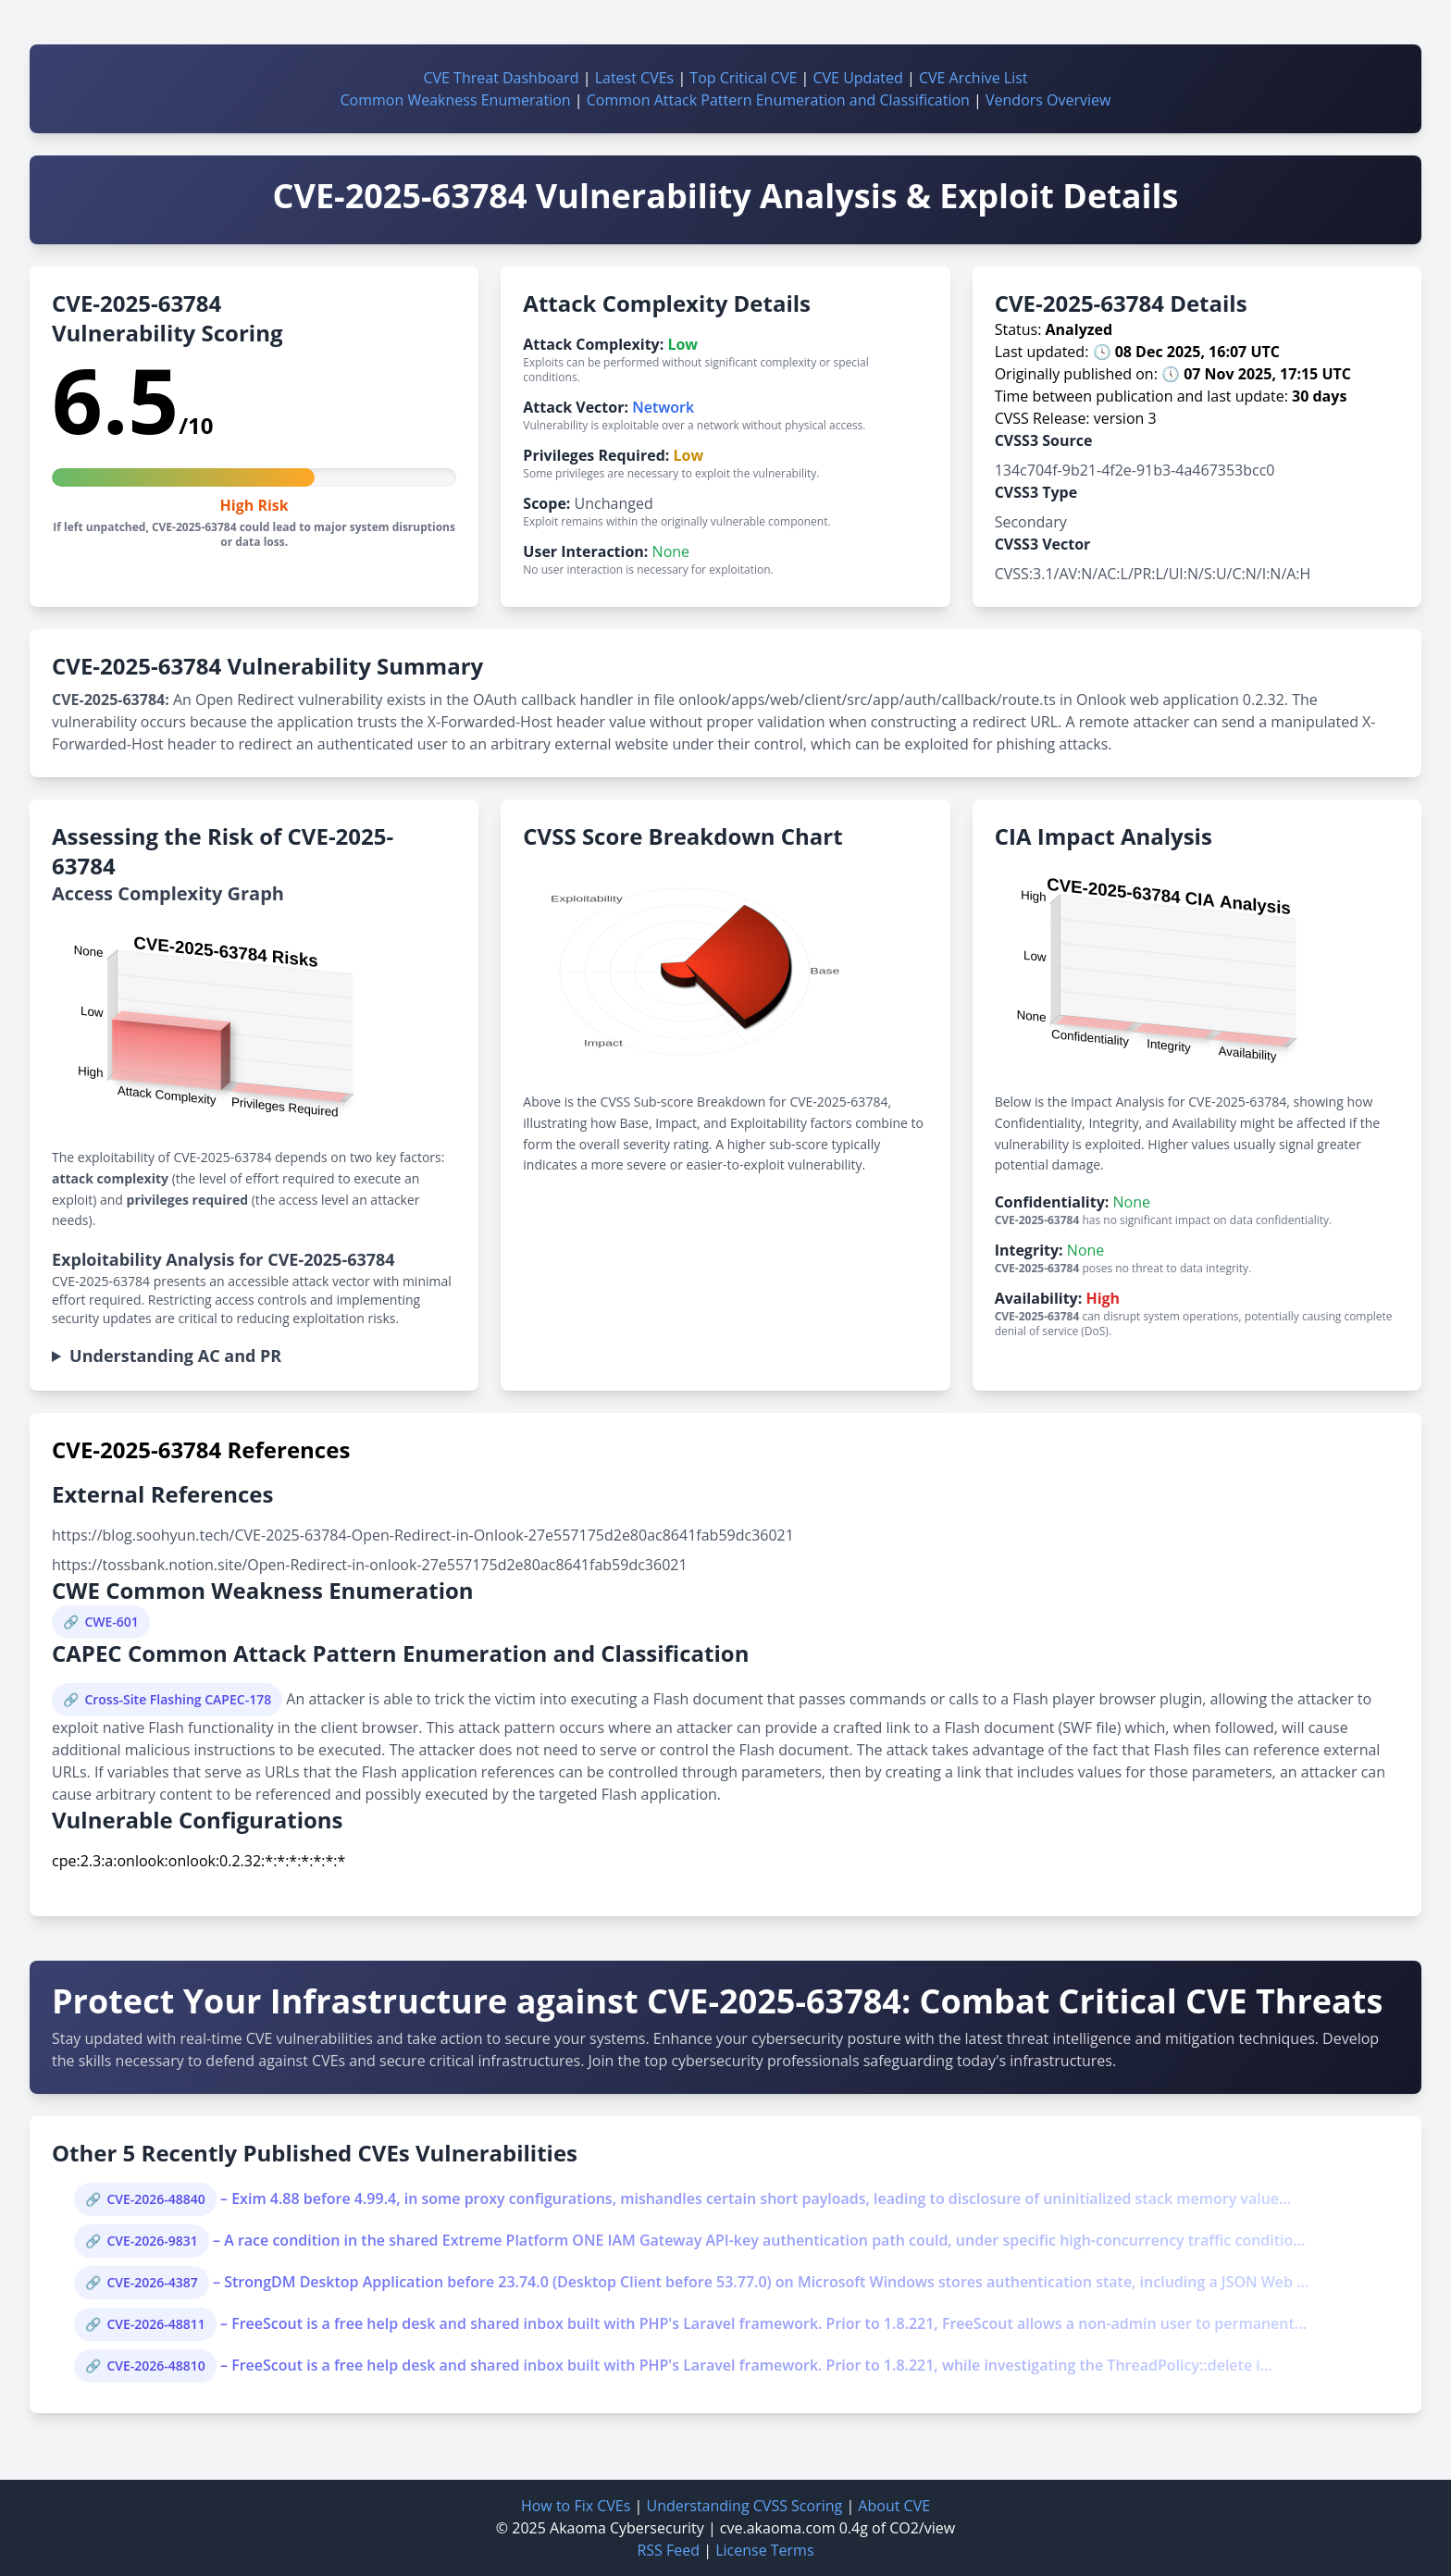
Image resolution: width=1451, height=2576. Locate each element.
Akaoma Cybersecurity (627, 2528)
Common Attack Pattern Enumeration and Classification (778, 100)
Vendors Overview (1048, 100)
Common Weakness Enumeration (456, 100)
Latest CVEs (635, 78)
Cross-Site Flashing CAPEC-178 (177, 1699)
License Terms (764, 2550)
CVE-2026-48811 (155, 2324)
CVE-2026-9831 (151, 2240)
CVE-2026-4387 (151, 2282)
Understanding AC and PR (175, 1355)
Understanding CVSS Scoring (744, 2506)
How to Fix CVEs (575, 2506)
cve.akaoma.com (778, 2528)
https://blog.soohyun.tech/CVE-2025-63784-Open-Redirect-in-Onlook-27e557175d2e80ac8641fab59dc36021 (423, 1535)
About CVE (894, 2506)
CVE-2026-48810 (155, 2365)
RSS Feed (668, 2550)
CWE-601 (111, 1621)
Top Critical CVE (743, 78)
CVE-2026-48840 (155, 2199)
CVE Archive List (973, 78)
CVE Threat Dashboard (500, 78)
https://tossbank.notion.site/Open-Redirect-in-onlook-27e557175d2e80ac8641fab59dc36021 (370, 1564)
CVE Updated (857, 78)
